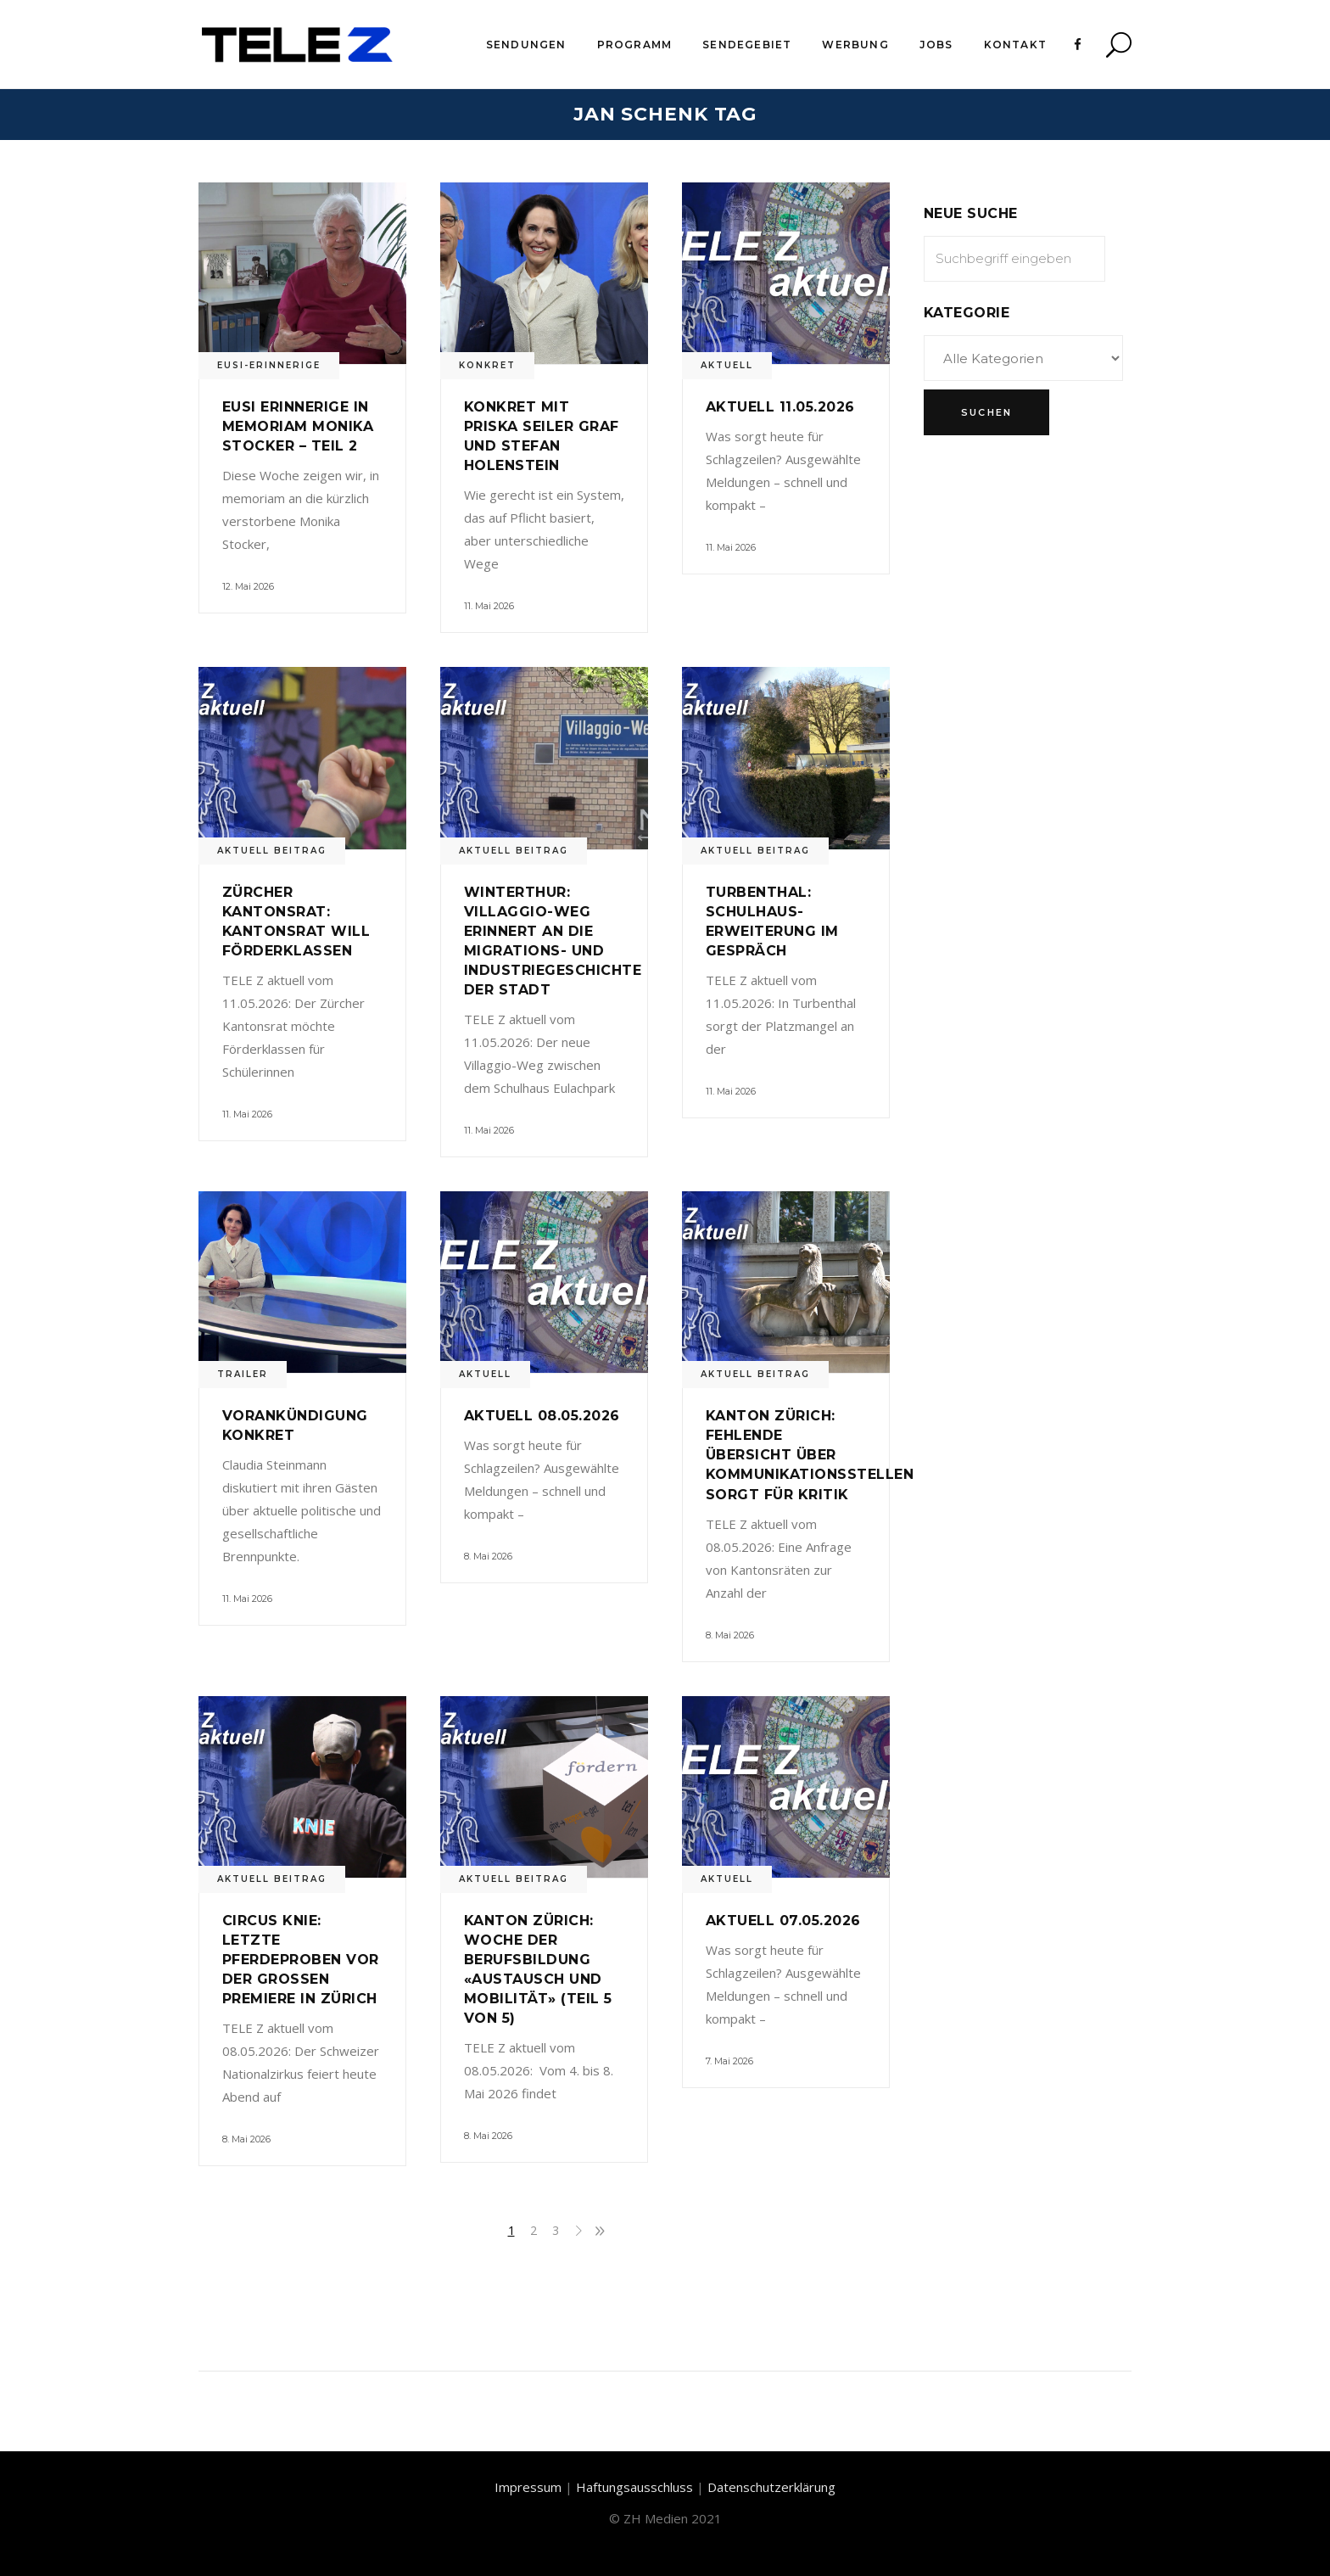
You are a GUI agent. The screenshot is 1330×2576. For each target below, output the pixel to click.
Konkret (487, 365)
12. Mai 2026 (248, 586)
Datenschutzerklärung (771, 2486)
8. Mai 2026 (488, 1556)
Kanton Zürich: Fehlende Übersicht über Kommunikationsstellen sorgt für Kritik (810, 1455)
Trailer (242, 1374)
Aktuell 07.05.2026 (783, 1920)
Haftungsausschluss (634, 2486)
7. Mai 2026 (729, 2061)
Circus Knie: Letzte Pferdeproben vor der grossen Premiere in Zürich (300, 1959)
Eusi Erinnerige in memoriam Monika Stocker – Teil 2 (297, 426)
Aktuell (727, 365)
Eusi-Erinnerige (269, 365)
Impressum (528, 2486)
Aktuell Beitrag (272, 850)
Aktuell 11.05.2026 (780, 407)
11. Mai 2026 (489, 606)
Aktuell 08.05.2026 (542, 1416)
